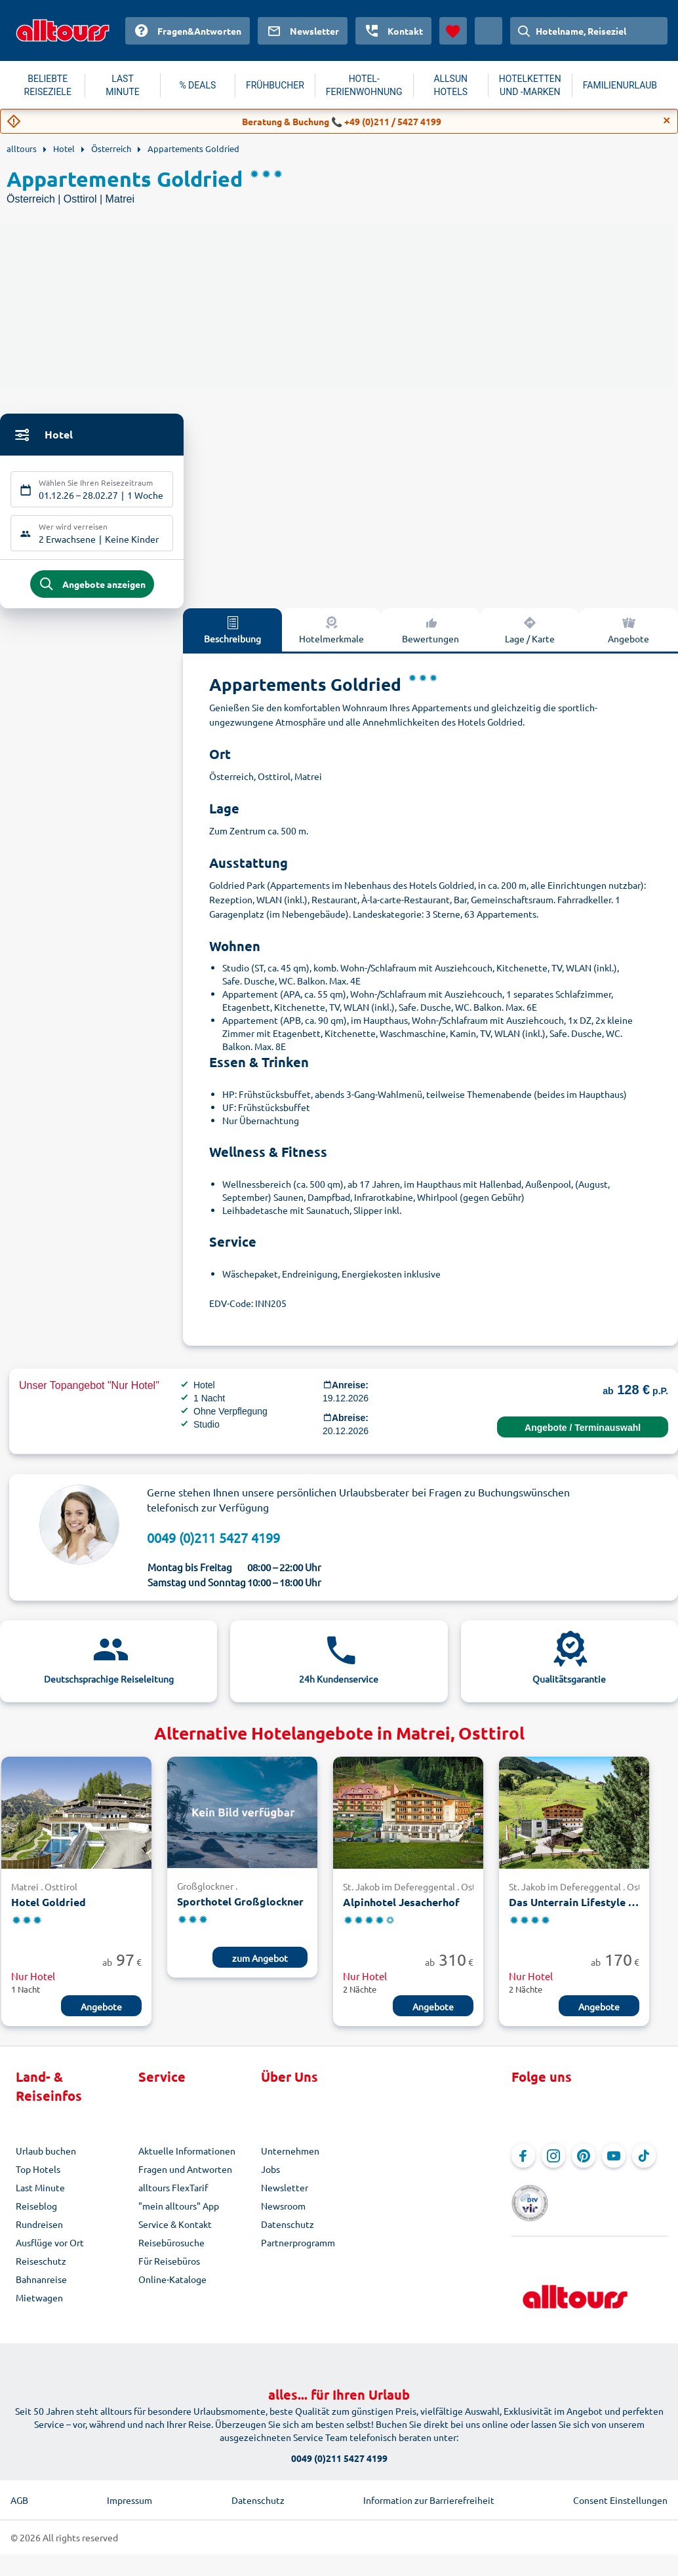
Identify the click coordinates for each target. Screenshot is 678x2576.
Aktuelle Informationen (186, 2157)
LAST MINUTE (122, 85)
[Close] (667, 120)
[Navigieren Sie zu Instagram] (553, 2162)
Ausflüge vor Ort (50, 2249)
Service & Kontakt (175, 2230)
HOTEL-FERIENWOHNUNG (364, 85)
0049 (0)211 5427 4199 (213, 1544)
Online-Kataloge (172, 2286)
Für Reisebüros (169, 2267)
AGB (19, 2487)
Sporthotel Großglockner (240, 1908)
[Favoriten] (453, 31)
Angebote (101, 2013)
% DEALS (197, 85)
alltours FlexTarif (173, 2194)
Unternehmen (290, 2157)
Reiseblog (36, 2212)
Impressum (129, 2487)
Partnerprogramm (298, 2249)
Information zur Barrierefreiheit (428, 2487)
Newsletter (284, 2194)
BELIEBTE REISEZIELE (47, 85)
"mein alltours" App (178, 2212)
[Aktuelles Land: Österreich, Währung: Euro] (488, 31)
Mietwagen (39, 2304)
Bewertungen (430, 636)
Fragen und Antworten (185, 2175)
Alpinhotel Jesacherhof (401, 1909)
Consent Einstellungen (620, 2487)
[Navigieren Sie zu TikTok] (644, 2162)
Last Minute (40, 2194)
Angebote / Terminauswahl (583, 1434)
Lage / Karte (530, 636)
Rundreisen (39, 2230)
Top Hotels (38, 2175)
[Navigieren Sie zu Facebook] (523, 2162)
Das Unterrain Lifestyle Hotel (574, 1909)
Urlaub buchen (46, 2157)
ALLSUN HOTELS (450, 85)
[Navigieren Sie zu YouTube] (614, 2162)
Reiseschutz (41, 2267)
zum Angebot (260, 1964)
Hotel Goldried (48, 1909)
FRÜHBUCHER (275, 85)
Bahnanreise (41, 2286)
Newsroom (283, 2212)
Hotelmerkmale (331, 636)
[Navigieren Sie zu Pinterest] (583, 2162)
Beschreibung (232, 636)
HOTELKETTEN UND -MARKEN (530, 85)
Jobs (270, 2175)
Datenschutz (287, 2230)
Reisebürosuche (171, 2249)
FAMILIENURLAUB (620, 85)
